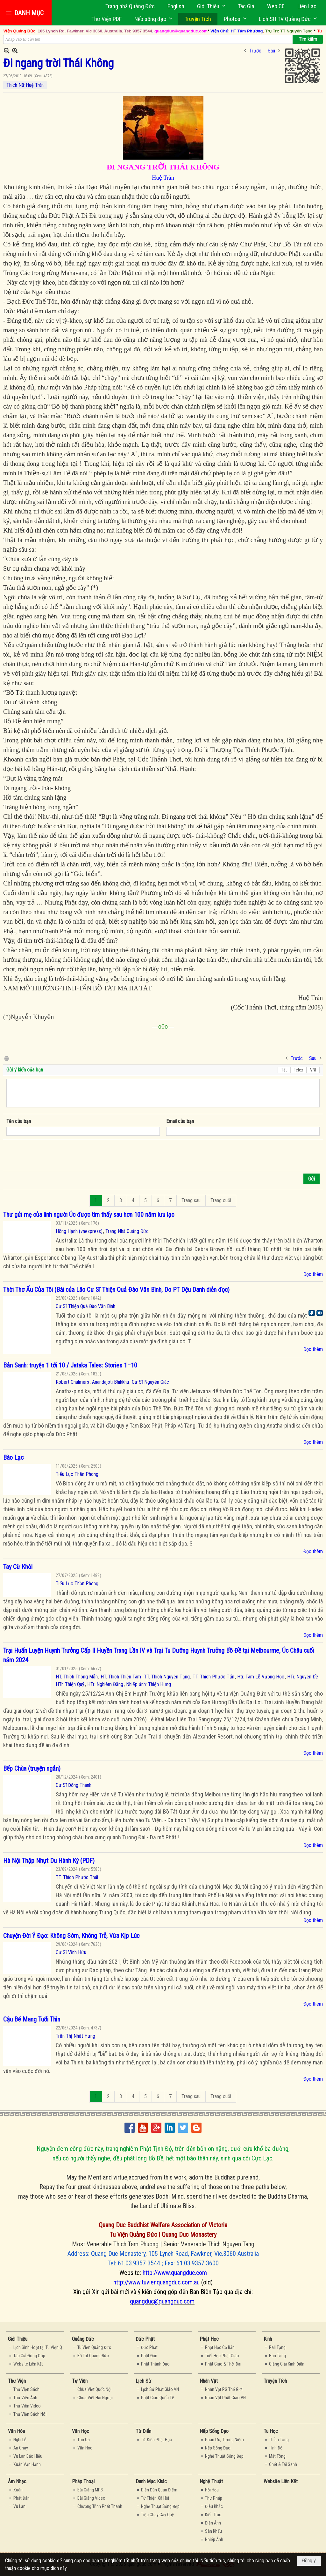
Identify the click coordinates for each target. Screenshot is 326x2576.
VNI (313, 1069)
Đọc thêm (313, 1274)
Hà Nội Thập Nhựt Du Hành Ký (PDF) (49, 1860)
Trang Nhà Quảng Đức (127, 1231)
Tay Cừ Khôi (17, 1567)
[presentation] (54, 1155)
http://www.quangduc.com (175, 2272)
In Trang (6, 1058)
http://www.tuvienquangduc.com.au (156, 2282)
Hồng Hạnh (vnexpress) (79, 1231)
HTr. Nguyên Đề (302, 1677)
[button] (211, 6)
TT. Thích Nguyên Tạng (167, 1677)
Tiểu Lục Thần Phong (77, 1474)
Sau (271, 51)
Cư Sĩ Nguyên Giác (150, 1382)
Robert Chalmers (72, 1382)
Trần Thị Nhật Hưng (75, 2036)
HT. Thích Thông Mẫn (77, 1677)
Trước (255, 51)
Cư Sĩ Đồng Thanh (73, 1785)
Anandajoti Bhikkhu (110, 1382)
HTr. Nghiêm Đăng (105, 1684)
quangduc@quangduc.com (162, 2301)
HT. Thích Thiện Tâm (121, 1677)
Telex (298, 1069)
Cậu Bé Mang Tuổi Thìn (31, 2019)
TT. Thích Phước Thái (77, 1877)
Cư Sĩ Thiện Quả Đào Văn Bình (85, 1306)
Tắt (284, 1069)
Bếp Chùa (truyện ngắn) (31, 1768)
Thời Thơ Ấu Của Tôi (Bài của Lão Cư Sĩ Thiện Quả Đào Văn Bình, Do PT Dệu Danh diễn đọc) (116, 1289)
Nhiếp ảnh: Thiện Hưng (148, 1684)
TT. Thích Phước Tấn (213, 1677)
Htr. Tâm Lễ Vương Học (260, 1677)
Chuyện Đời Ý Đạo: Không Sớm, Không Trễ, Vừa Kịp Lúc (71, 1935)
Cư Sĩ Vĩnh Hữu (71, 1952)
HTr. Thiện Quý (70, 1684)
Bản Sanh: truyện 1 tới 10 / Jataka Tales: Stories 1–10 (70, 1365)
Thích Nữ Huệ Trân (25, 85)
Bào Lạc (13, 1457)
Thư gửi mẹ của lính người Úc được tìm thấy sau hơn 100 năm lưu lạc (88, 1214)
